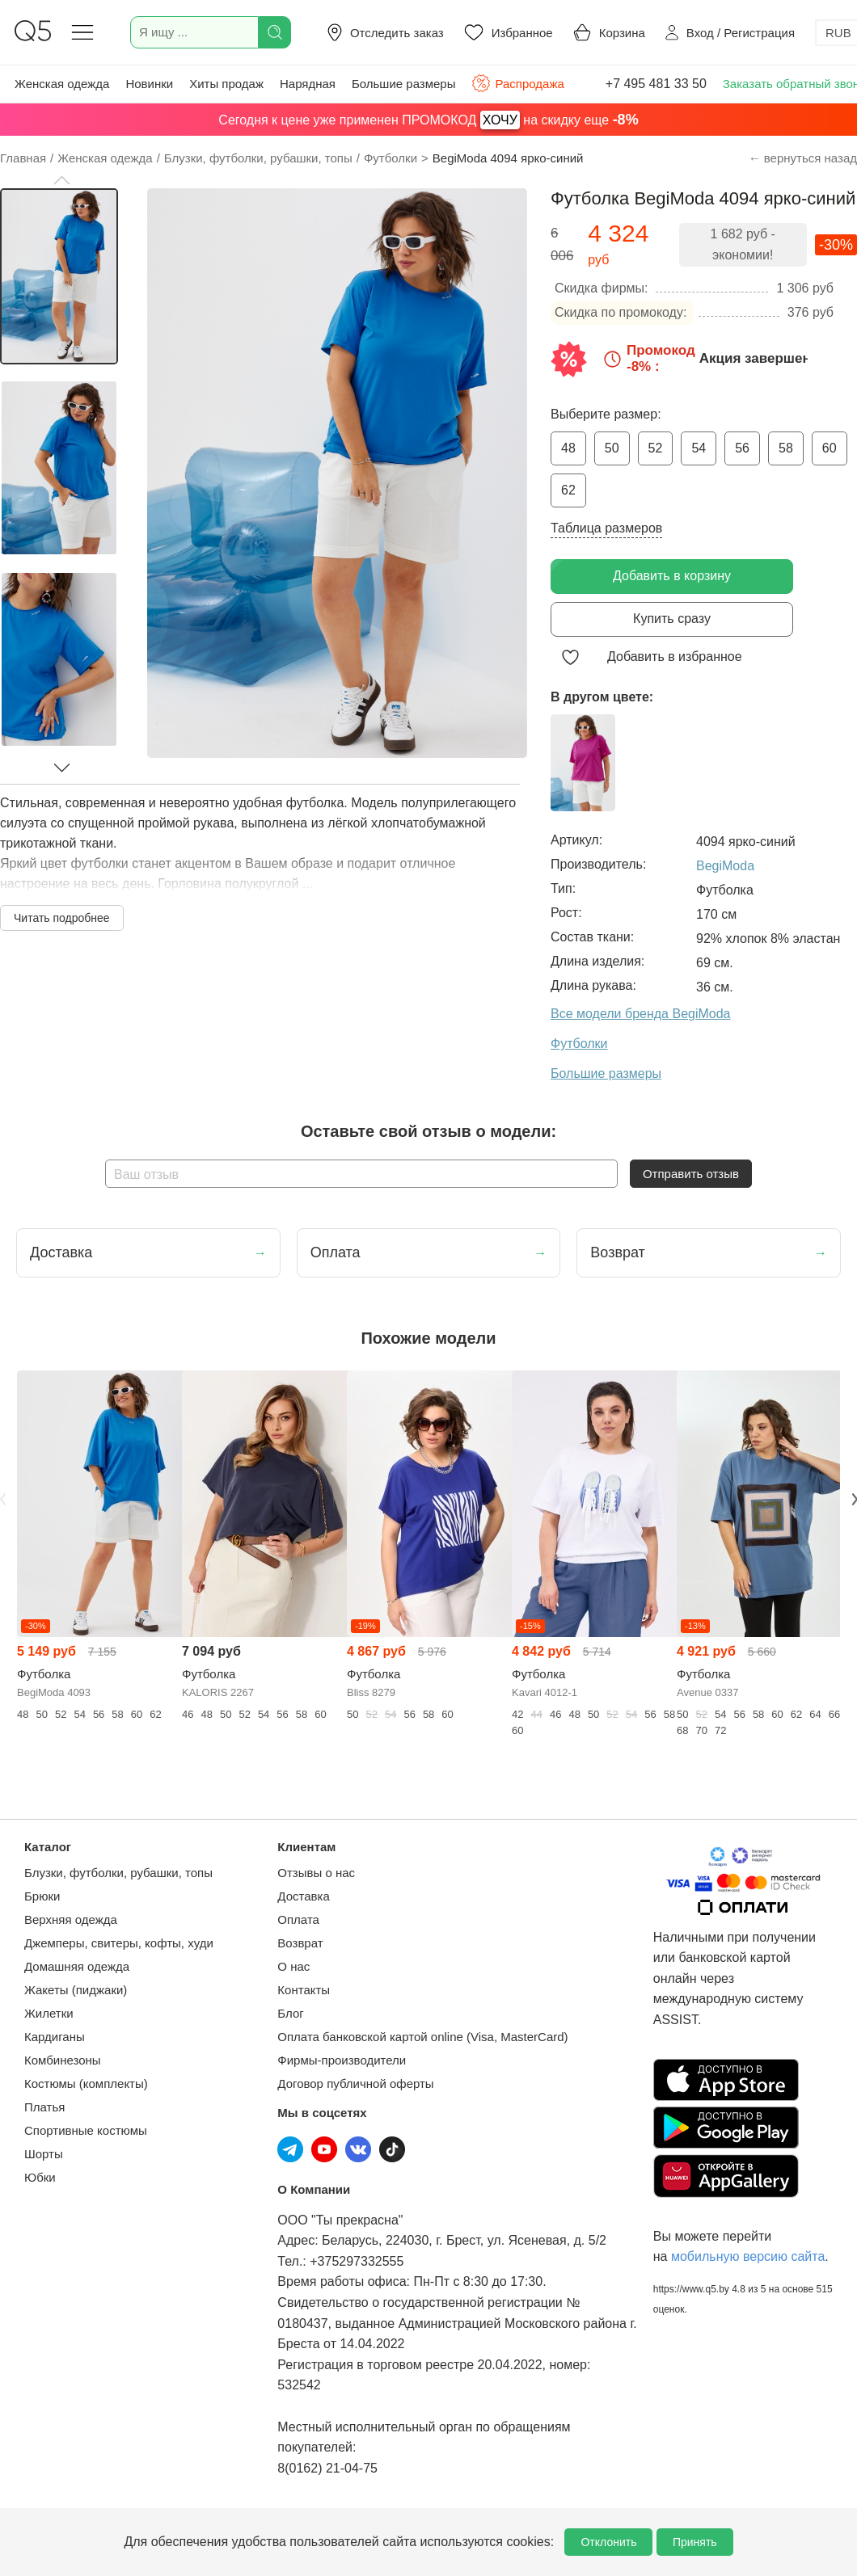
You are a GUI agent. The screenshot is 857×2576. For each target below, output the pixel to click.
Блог (290, 2013)
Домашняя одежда (76, 1966)
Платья (44, 2107)
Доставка (303, 1896)
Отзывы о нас (316, 1872)
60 (829, 448)
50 (612, 448)
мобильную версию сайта (748, 2256)
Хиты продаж (226, 83)
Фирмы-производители (341, 2060)
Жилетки (49, 2013)
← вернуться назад (803, 158)
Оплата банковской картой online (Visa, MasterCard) (422, 2037)
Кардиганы (54, 2037)
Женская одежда (62, 83)
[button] (61, 180)
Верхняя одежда (70, 1919)
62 (568, 490)
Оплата (298, 1919)
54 (698, 448)
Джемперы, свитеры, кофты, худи (118, 1943)
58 (786, 448)
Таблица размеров (606, 528)
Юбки (40, 2177)
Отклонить (608, 2542)
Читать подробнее (62, 917)
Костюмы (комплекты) (86, 2083)
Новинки (149, 83)
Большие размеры (404, 83)
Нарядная (308, 83)
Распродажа (517, 83)
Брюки (42, 1896)
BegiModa (725, 866)
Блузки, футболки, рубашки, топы (118, 1872)
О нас (293, 1966)
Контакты (303, 1990)
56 (742, 448)
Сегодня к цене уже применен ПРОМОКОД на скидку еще (428, 120)
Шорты (43, 2154)
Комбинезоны (62, 2060)
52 (655, 448)
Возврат (300, 1943)
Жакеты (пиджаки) (75, 1990)
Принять (695, 2542)
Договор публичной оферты (355, 2083)
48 (568, 448)
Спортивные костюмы (85, 2130)
